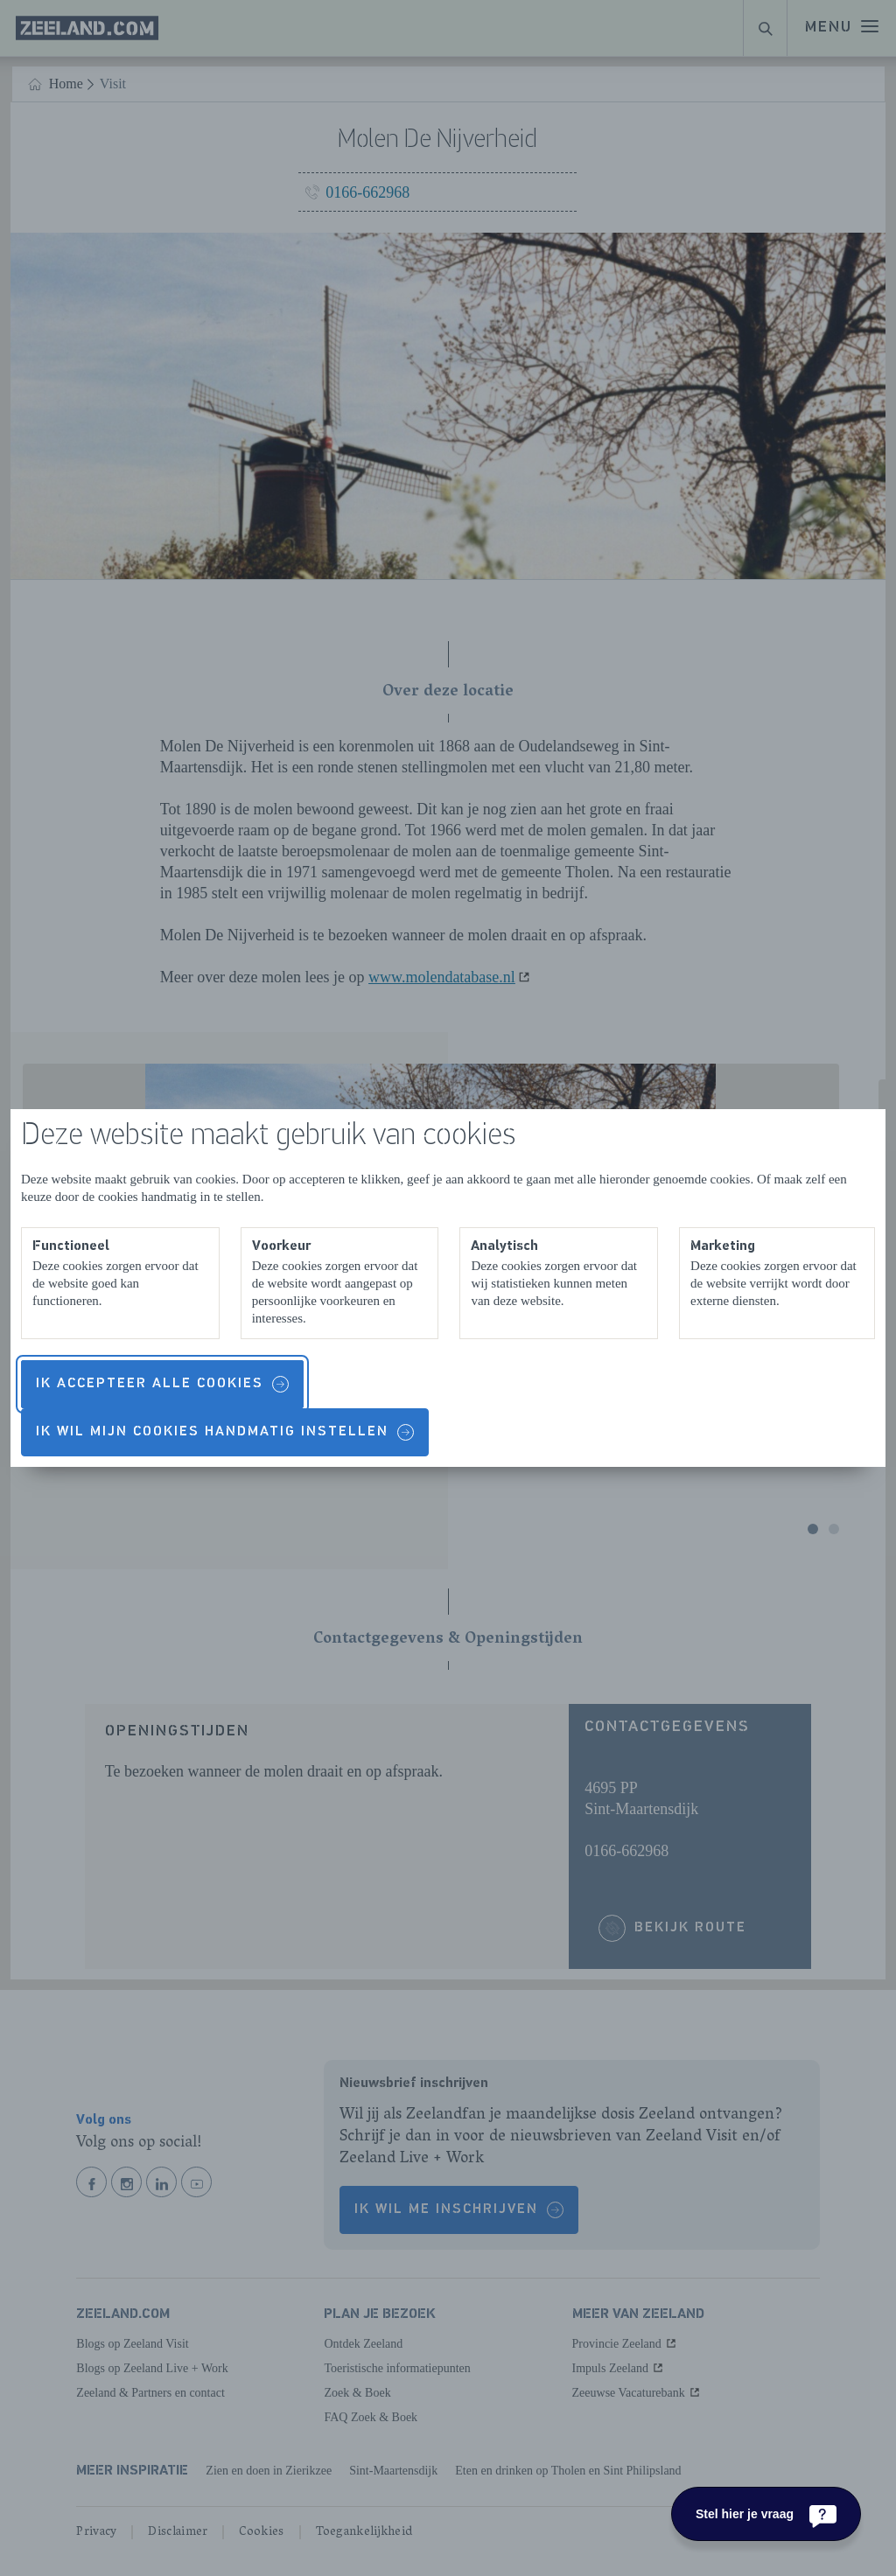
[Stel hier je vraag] (766, 2514)
